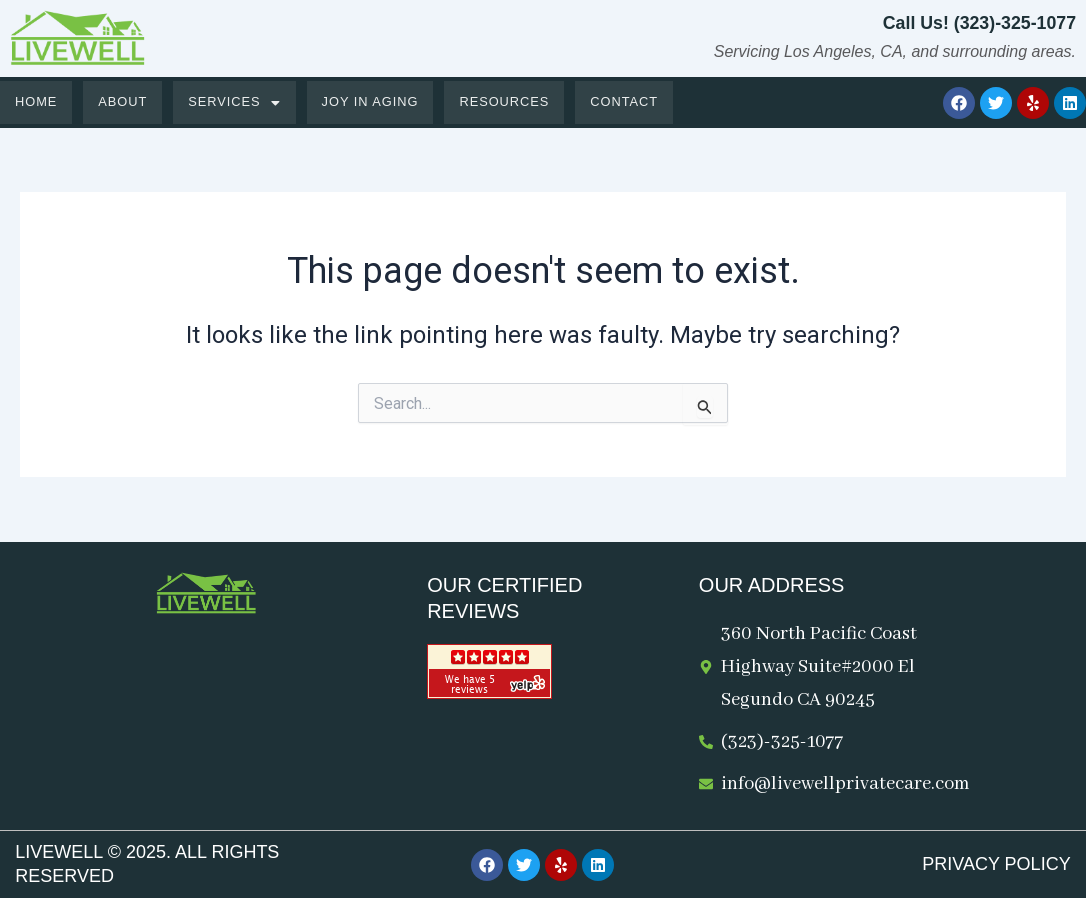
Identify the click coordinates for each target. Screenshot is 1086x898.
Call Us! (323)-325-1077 (978, 23)
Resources (509, 102)
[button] (237, 102)
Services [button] (237, 102)
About (124, 102)
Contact (630, 102)
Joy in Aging (373, 102)
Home (36, 102)
